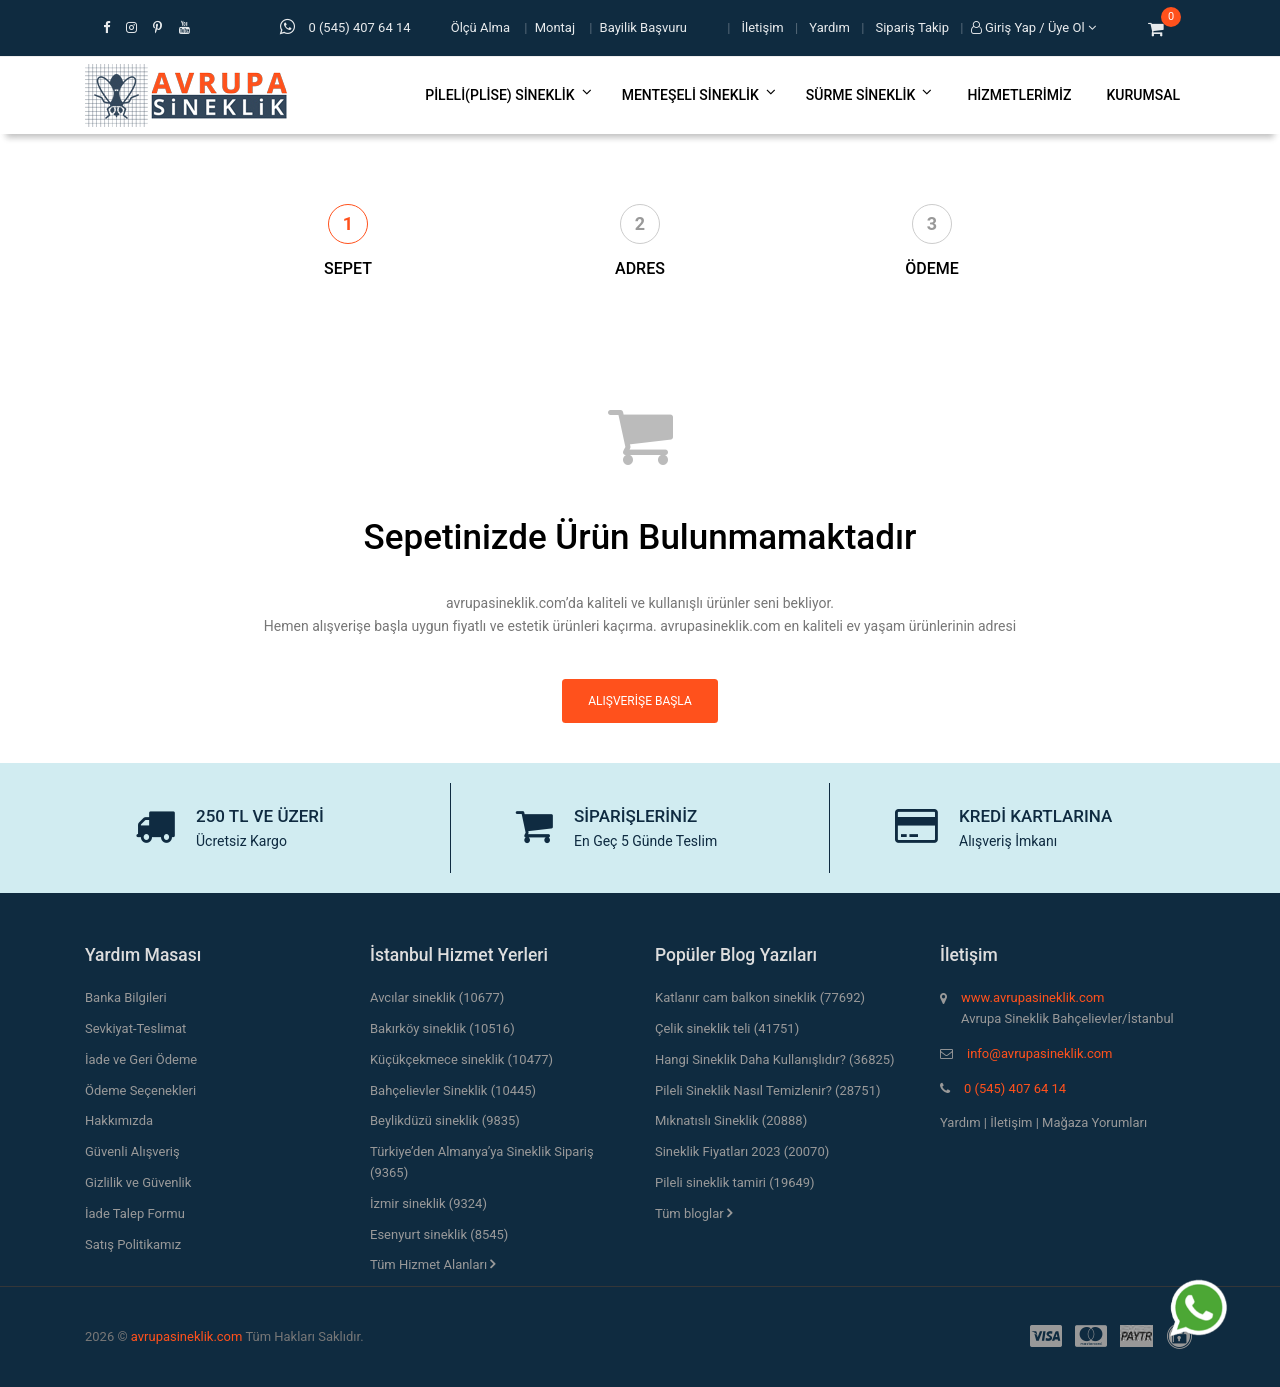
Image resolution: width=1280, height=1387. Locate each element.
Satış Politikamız (133, 1244)
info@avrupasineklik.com (1039, 1053)
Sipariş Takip (913, 27)
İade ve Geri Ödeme (141, 1059)
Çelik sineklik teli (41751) (727, 1028)
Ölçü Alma (480, 27)
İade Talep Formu (135, 1213)
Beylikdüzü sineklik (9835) (445, 1120)
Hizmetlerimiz (1019, 95)
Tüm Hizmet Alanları (432, 1264)
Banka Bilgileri (126, 997)
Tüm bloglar (693, 1213)
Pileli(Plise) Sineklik (508, 95)
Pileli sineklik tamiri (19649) (735, 1182)
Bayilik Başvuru (643, 27)
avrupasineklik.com (187, 1336)
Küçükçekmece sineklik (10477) (461, 1059)
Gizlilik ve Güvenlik (138, 1182)
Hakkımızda (119, 1120)
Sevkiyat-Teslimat (135, 1028)
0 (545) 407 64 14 (1015, 1088)
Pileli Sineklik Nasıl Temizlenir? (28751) (767, 1090)
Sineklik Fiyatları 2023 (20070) (742, 1151)
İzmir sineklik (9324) (428, 1203)
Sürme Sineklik (869, 95)
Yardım (829, 27)
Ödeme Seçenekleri (140, 1090)
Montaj (555, 27)
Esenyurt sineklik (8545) (439, 1234)
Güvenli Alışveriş (132, 1151)
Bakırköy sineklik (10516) (442, 1028)
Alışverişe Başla (639, 701)
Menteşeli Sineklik (699, 95)
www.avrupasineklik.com (1032, 997)
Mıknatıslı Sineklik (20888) (731, 1120)
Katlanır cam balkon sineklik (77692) (760, 997)
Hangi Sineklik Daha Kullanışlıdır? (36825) (775, 1059)
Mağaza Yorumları (1094, 1122)
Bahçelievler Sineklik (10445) (453, 1090)
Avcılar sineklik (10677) (437, 997)
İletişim (763, 27)
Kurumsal (1143, 95)
